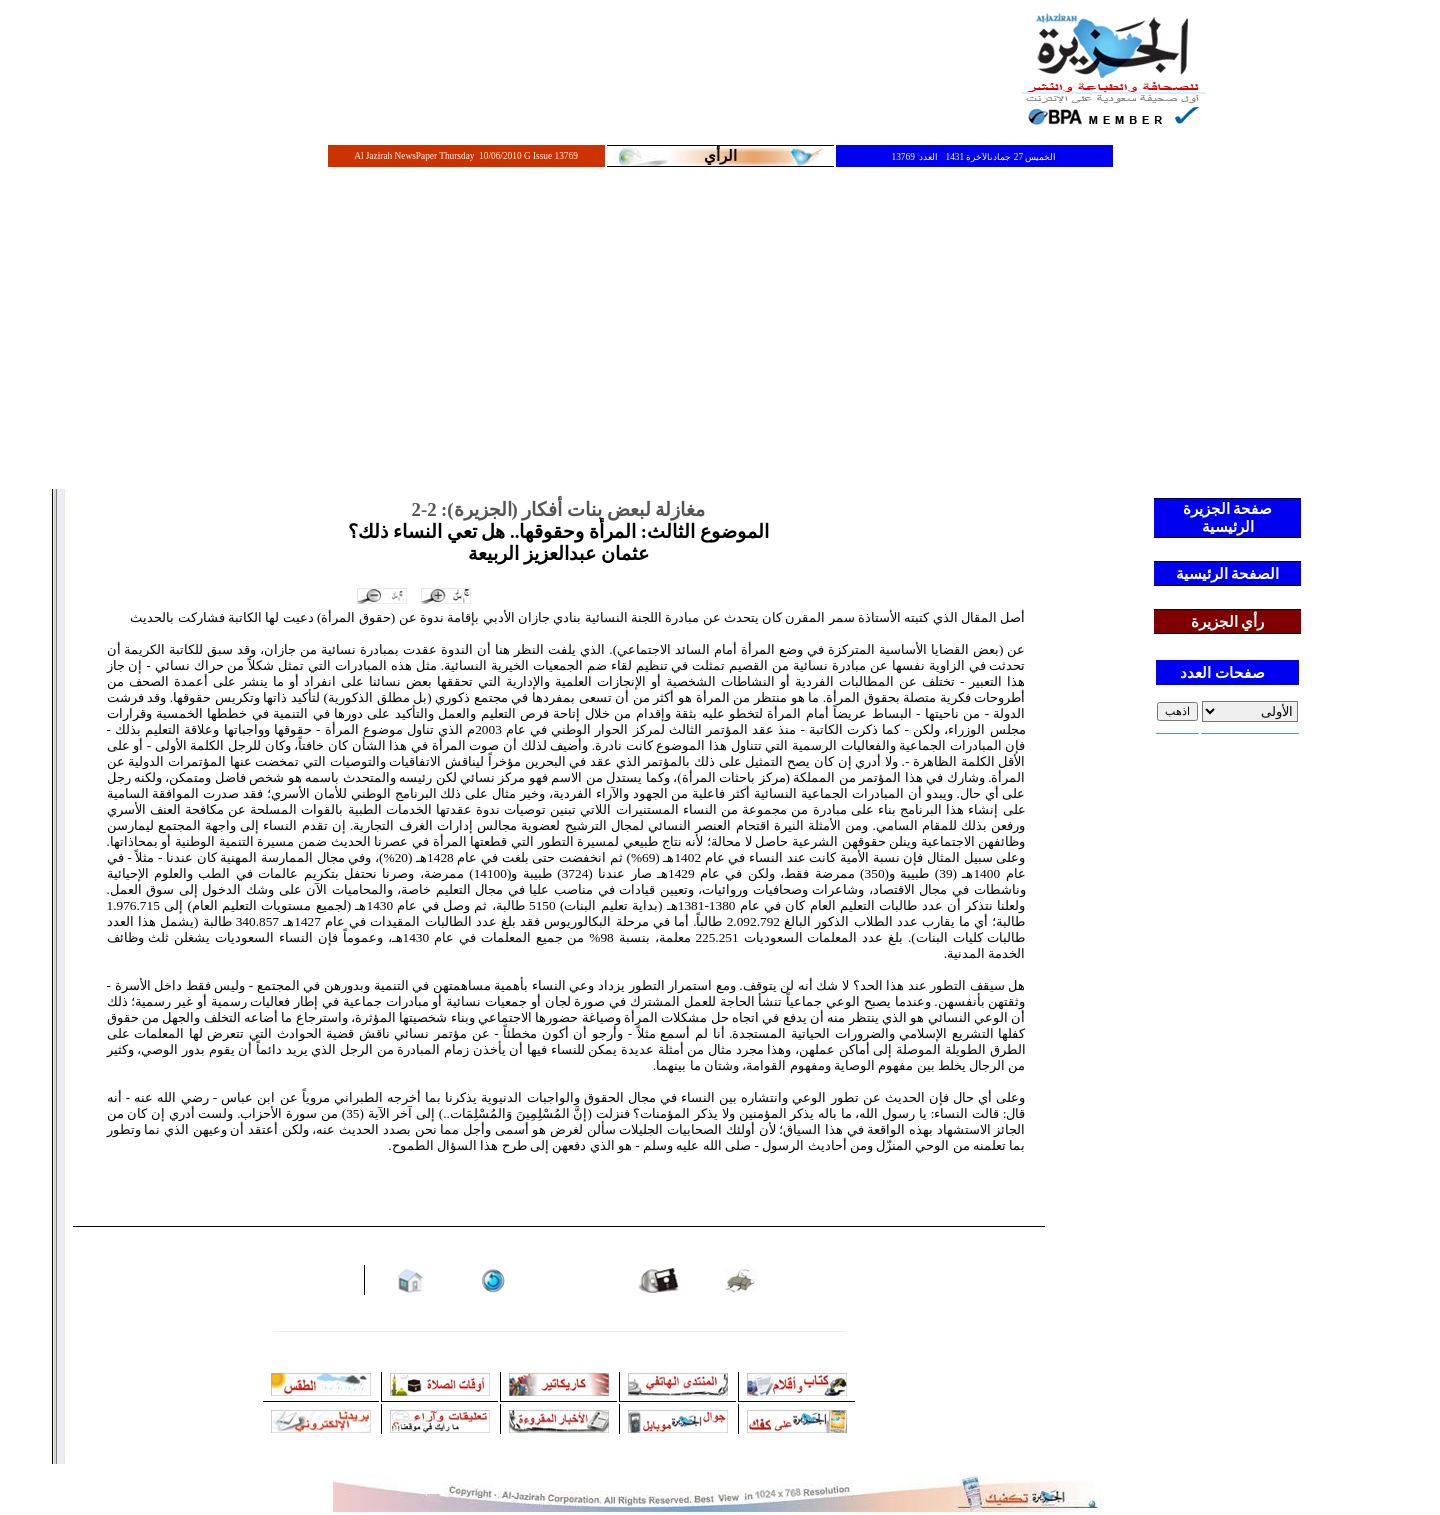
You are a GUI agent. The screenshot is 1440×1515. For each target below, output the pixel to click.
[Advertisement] (720, 337)
